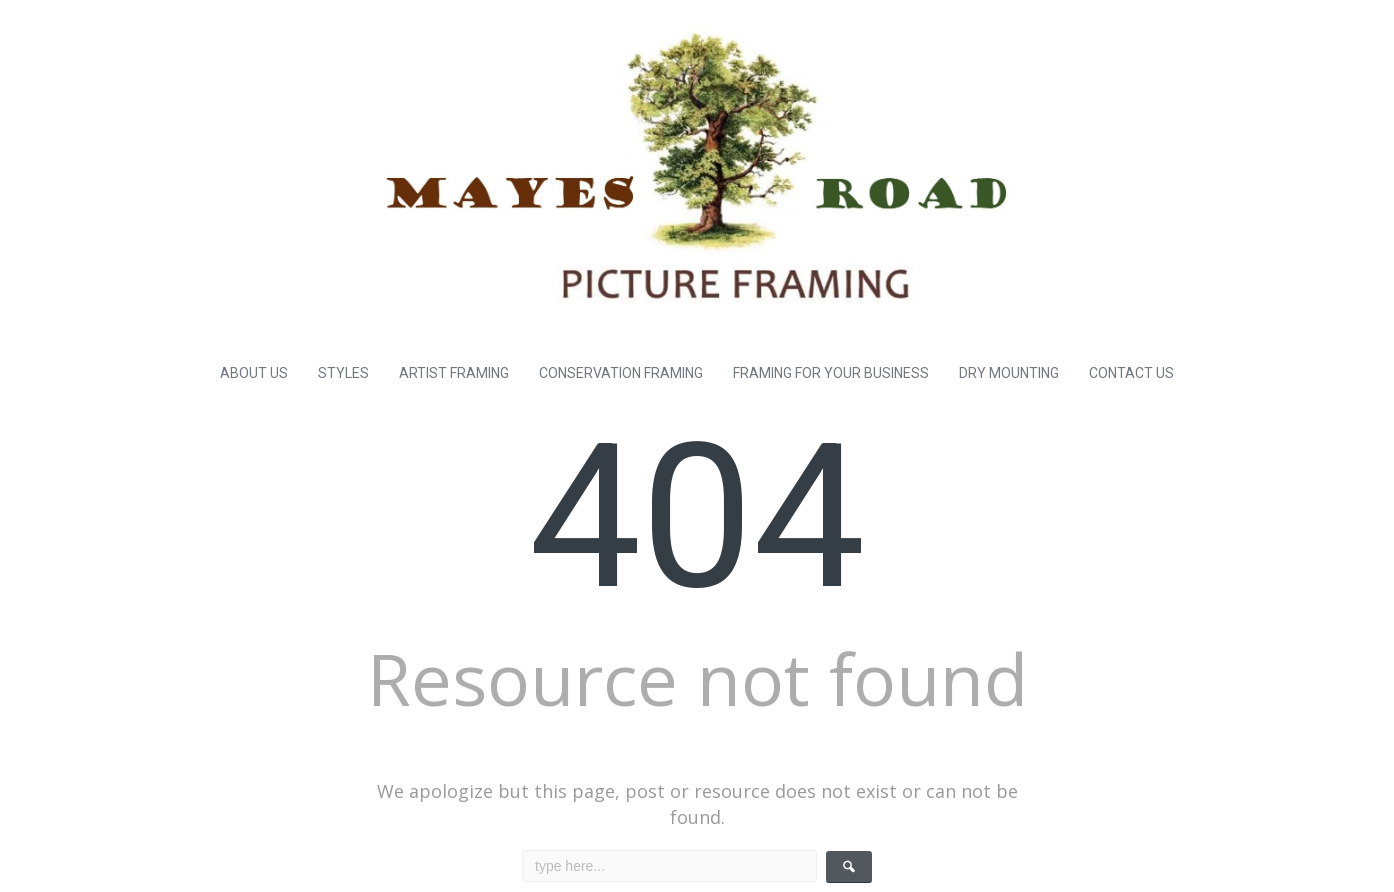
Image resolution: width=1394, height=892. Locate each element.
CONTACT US (1131, 373)
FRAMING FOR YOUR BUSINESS (831, 373)
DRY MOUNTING (1009, 373)
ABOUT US (254, 373)
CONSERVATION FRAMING (621, 373)
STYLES (343, 373)
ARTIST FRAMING (454, 373)
